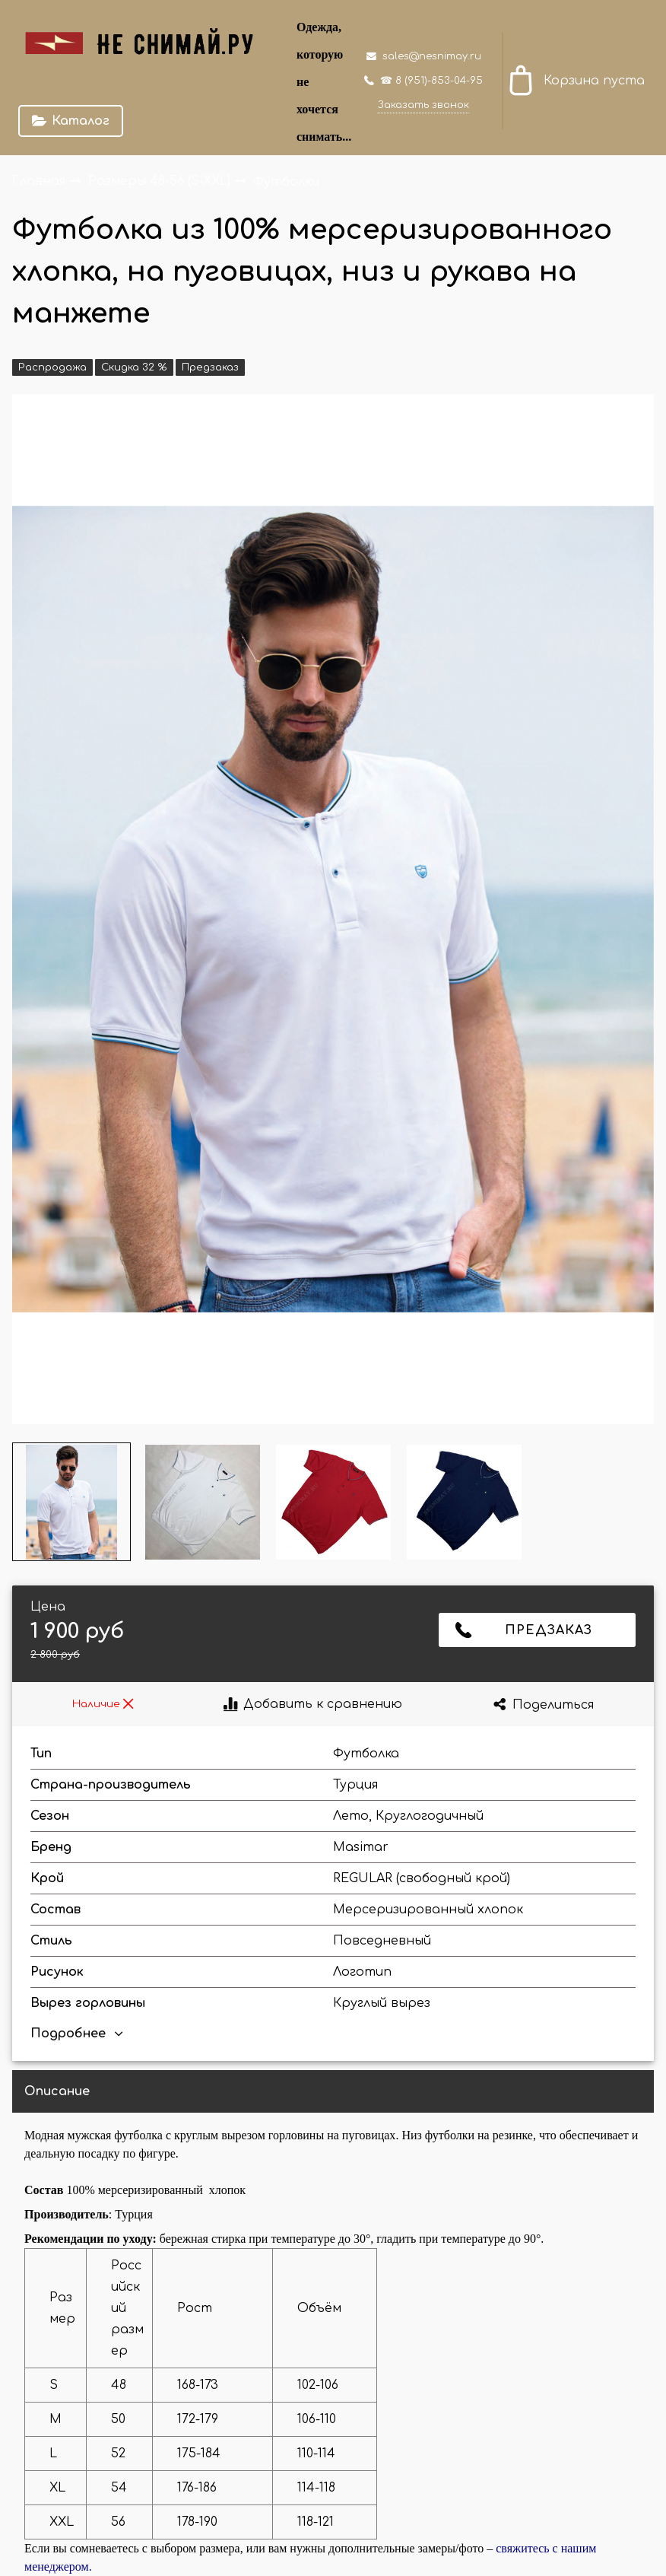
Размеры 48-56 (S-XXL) (161, 181)
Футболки (286, 181)
